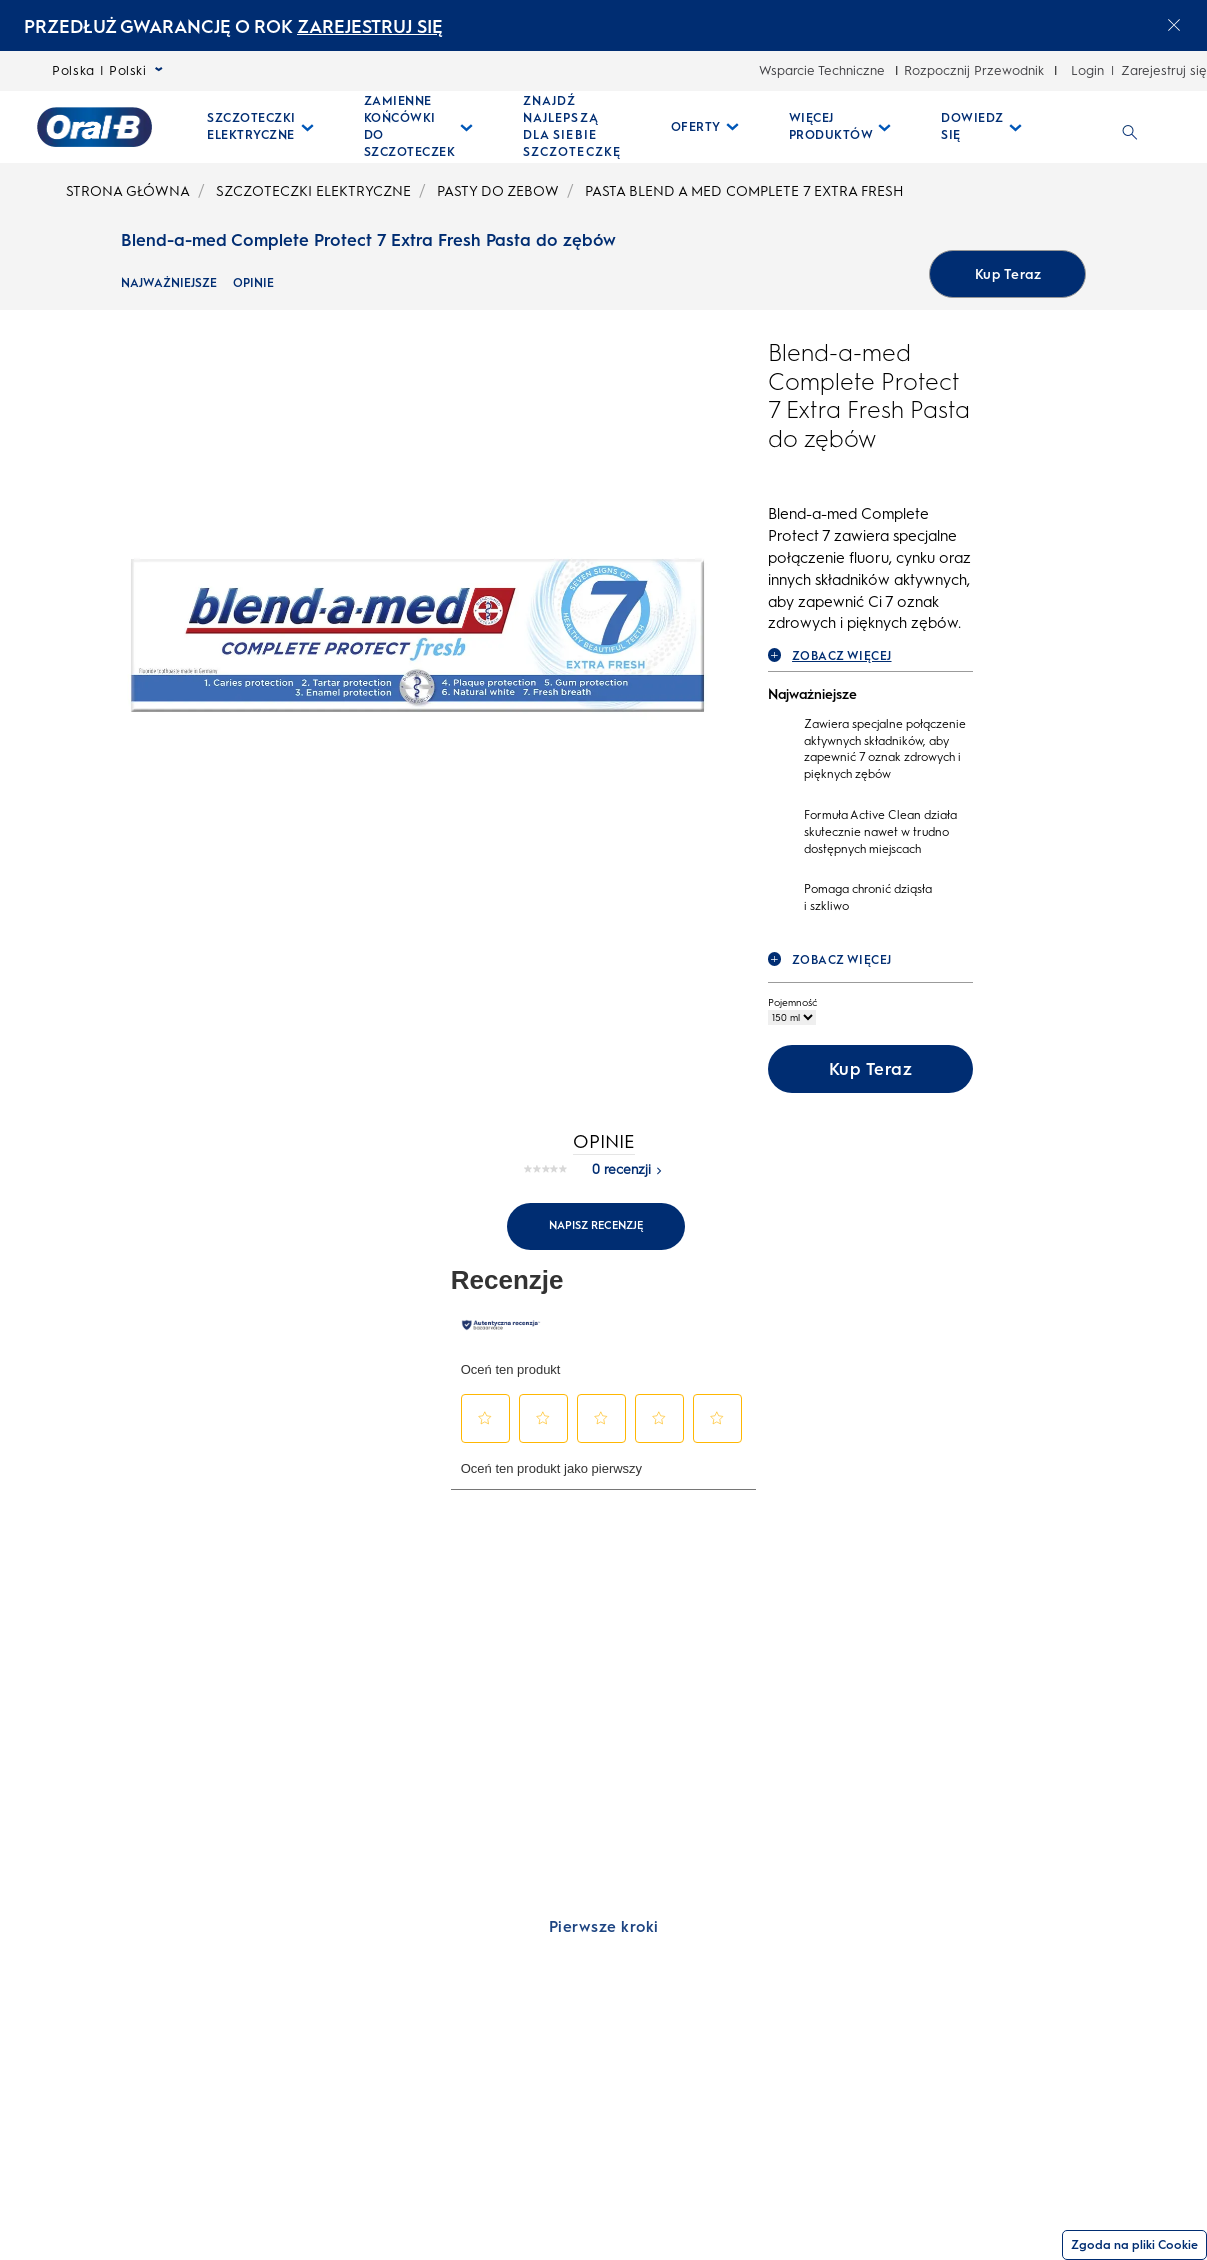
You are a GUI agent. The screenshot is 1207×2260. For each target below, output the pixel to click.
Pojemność (792, 1018)
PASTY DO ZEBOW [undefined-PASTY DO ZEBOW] (498, 191)
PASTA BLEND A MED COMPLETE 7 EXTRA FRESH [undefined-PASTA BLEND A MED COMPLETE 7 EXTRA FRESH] (744, 191)
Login (1087, 70)
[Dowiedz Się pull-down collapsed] (981, 127)
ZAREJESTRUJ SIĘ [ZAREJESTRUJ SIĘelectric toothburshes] (370, 27)
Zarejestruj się (1164, 70)
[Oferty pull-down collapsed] (705, 127)
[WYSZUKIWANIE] (1130, 127)
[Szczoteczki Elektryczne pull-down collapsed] (260, 127)
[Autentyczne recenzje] (501, 1341)
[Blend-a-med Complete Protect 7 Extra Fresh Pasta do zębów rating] (832, 490)
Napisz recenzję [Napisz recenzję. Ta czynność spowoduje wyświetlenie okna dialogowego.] (596, 1241)
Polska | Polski (107, 70)
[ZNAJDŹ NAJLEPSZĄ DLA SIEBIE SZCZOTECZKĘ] (572, 127)
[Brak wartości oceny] (550, 1185)
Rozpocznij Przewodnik (974, 70)
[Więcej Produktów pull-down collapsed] (840, 127)
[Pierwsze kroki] (603, 1943)
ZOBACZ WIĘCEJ (830, 671)
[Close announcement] (1174, 25)
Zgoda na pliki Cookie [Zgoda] (1134, 2245)
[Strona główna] (94, 127)
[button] (485, 1434)
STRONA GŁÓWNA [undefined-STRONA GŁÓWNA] (128, 191)
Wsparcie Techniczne (822, 70)
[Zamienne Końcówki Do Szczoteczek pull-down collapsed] (419, 127)
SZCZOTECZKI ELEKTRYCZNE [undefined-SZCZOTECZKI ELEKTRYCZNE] (313, 191)
